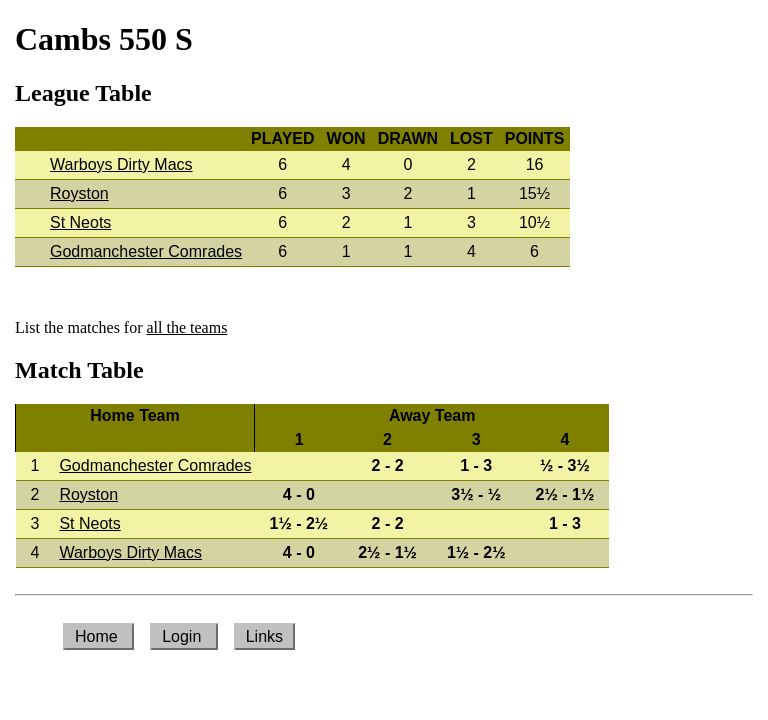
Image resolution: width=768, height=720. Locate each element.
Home (98, 636)
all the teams (187, 327)
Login (184, 636)
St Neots (80, 222)
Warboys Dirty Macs (121, 164)
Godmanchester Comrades (146, 251)
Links (264, 636)
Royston (79, 193)
